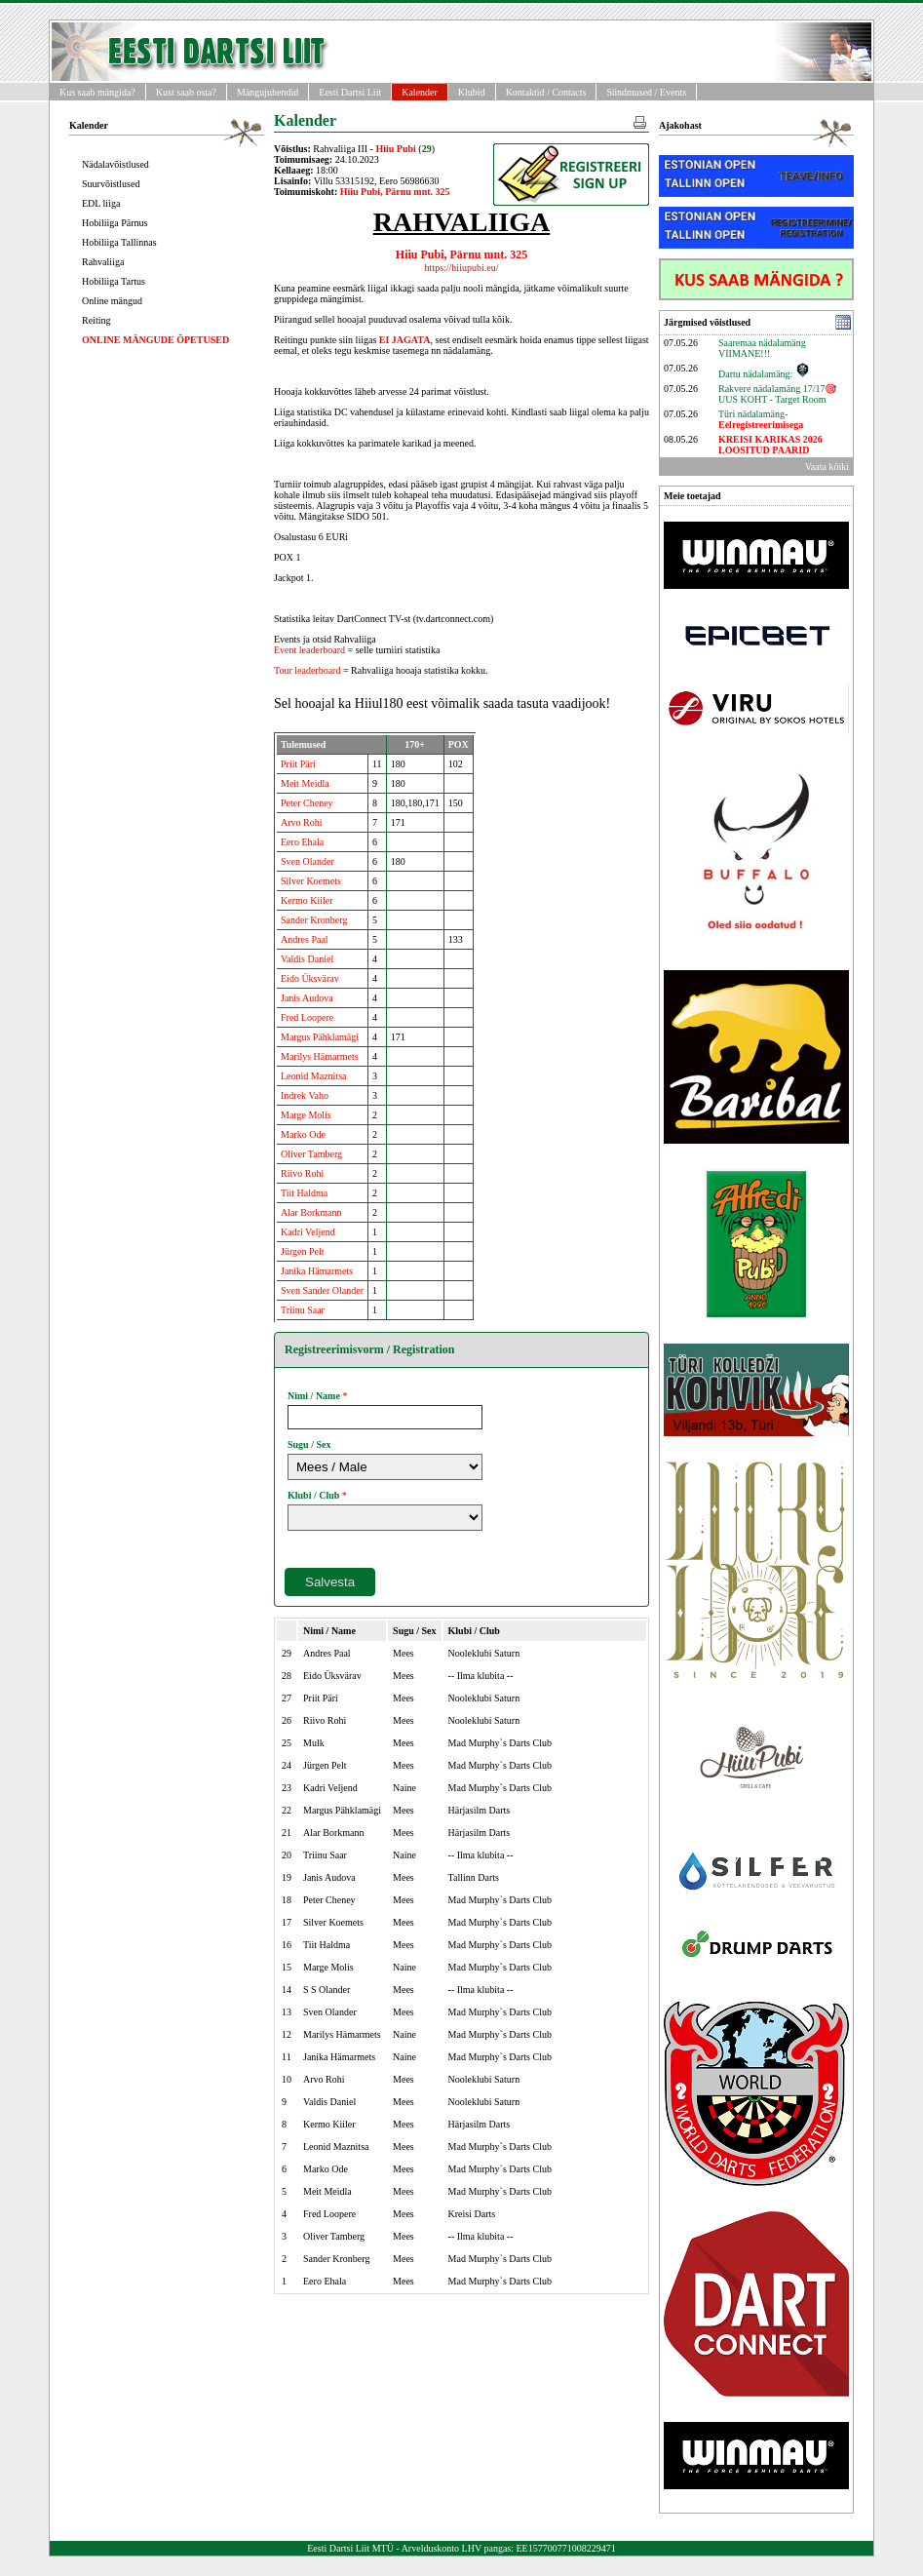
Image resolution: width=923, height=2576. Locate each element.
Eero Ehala (302, 842)
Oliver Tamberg (311, 1154)
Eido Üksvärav (310, 978)
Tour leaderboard (307, 670)
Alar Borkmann (311, 1212)
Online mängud (112, 300)
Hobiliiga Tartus (113, 281)
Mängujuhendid (267, 92)
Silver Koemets (311, 881)
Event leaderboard (309, 649)
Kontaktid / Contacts (546, 92)
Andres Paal (304, 939)
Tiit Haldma (304, 1193)
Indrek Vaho (304, 1095)
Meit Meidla (305, 783)
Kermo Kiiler (307, 900)
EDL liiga (101, 203)
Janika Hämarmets (317, 1271)
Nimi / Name (314, 1395)
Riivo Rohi (302, 1173)
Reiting (96, 320)
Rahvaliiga (103, 261)
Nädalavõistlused (115, 164)
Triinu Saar (303, 1310)
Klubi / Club (313, 1495)
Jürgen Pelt (303, 1251)
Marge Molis (306, 1115)
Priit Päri (298, 764)
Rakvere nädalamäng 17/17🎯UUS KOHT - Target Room (777, 394)
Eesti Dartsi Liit (350, 92)
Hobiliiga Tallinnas (119, 242)
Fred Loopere (307, 1017)
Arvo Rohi (302, 822)
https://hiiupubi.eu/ (462, 267)
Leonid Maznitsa (313, 1076)
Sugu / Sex (309, 1444)
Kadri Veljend (308, 1232)
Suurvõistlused (110, 183)
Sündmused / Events (646, 92)
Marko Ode (303, 1134)
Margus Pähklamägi (320, 1037)
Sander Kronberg (314, 920)
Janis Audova (307, 998)
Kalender (420, 92)
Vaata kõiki (827, 466)
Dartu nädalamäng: (764, 374)
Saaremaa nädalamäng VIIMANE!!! (762, 348)
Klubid (471, 92)
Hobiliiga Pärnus (115, 222)
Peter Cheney (307, 803)
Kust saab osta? (186, 92)
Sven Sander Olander (322, 1290)
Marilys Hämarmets (320, 1056)
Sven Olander (307, 861)
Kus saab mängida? (97, 92)
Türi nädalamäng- (760, 419)
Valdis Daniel (307, 959)
